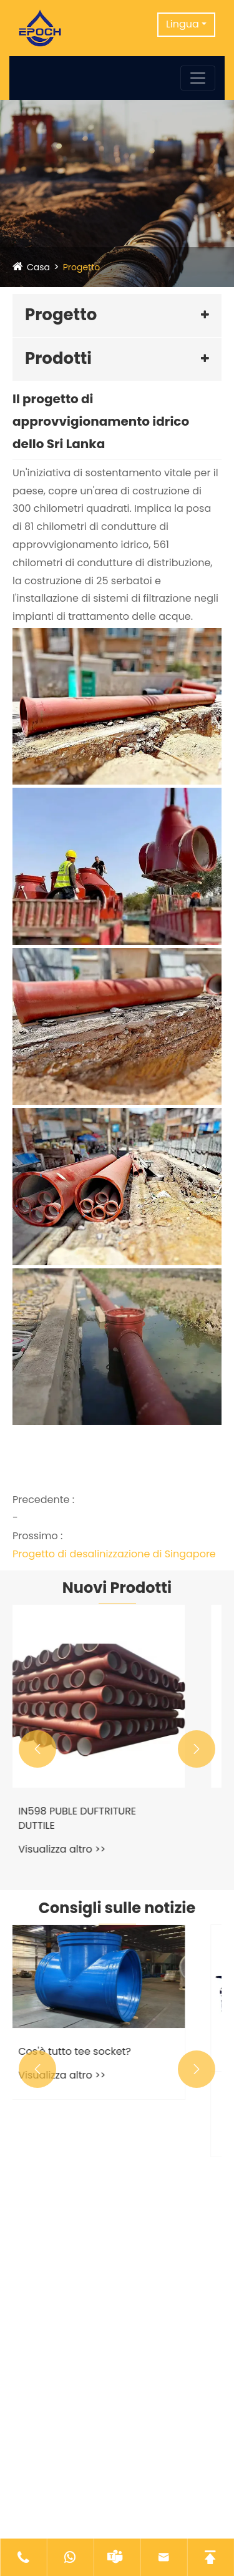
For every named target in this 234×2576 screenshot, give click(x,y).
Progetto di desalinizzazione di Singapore (114, 1554)
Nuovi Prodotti (117, 1587)
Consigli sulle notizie (117, 1908)
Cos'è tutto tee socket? (98, 2052)
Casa (38, 267)
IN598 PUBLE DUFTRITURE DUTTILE (101, 1818)
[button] (37, 1749)
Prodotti (58, 358)
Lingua (182, 24)
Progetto (81, 267)
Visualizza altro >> (85, 1849)
